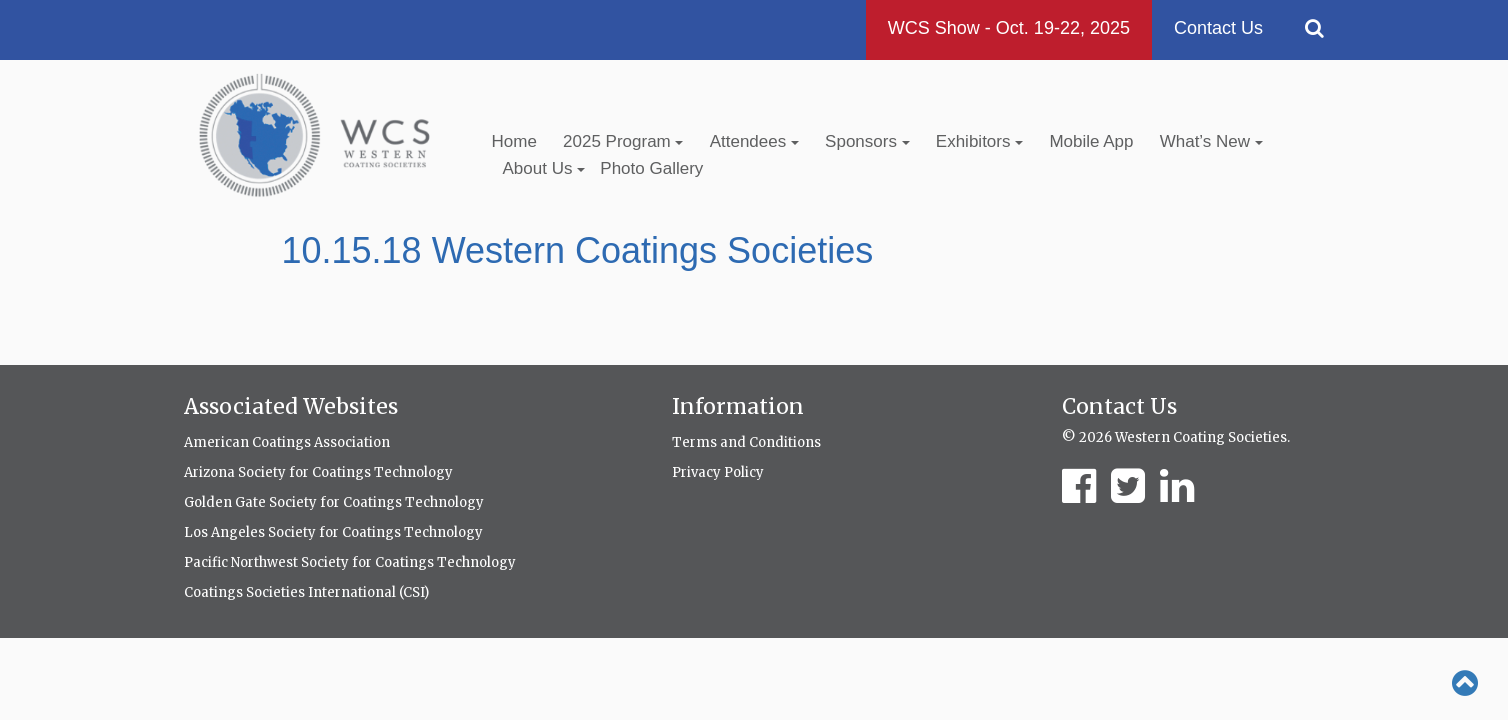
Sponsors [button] (867, 141)
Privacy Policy (718, 472)
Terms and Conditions (746, 442)
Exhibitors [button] (979, 141)
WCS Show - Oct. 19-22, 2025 (1009, 28)
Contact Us (1218, 28)
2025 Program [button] (623, 141)
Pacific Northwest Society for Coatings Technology (350, 562)
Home (514, 141)
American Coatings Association (287, 442)
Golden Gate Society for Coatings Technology (334, 502)
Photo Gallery (651, 168)
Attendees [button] (754, 141)
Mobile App (1091, 141)
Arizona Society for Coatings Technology (318, 472)
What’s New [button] (1211, 141)
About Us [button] (544, 168)
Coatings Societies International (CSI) (306, 592)
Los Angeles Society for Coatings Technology (333, 532)
